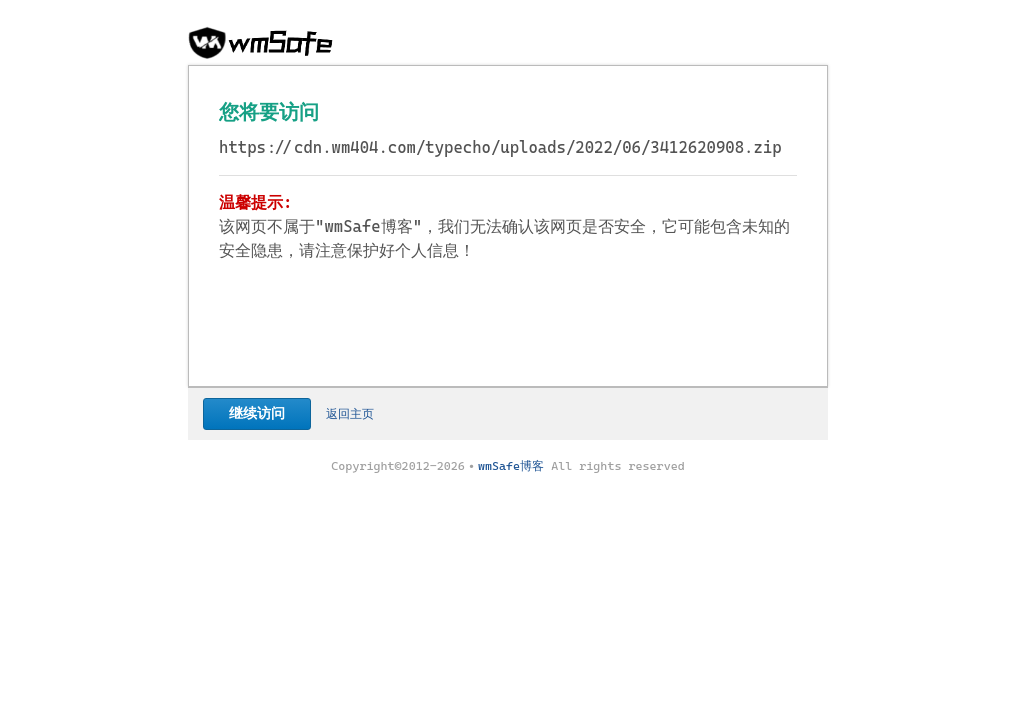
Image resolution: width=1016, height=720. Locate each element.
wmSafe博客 (511, 466)
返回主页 (350, 414)
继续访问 (257, 413)
